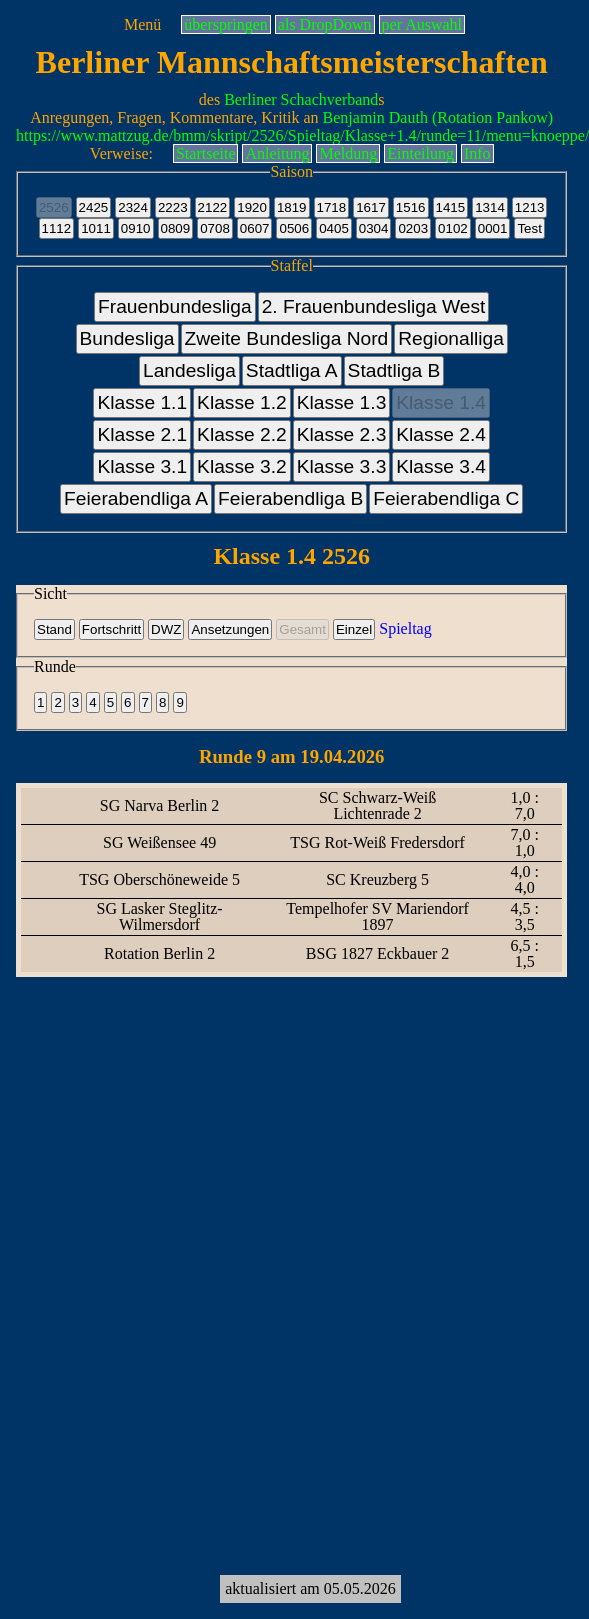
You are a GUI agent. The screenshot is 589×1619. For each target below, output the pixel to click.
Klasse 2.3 (342, 434)
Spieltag (405, 628)
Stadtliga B (394, 370)
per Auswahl (422, 24)
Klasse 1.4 (441, 402)
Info (477, 153)
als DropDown (325, 24)
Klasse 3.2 (242, 466)
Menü (142, 24)
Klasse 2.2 (242, 434)
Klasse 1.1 (142, 402)
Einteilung (420, 153)
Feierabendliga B (290, 498)
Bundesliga (127, 338)
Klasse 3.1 (142, 466)
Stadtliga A (292, 370)
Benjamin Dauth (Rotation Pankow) (438, 117)
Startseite (206, 153)
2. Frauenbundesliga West (374, 306)
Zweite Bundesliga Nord (287, 338)
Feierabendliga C (446, 498)
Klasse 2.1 (142, 434)
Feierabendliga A (136, 498)
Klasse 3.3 (342, 466)
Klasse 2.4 (441, 434)
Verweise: (121, 153)
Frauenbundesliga (175, 306)
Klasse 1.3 (342, 402)
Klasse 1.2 (242, 402)
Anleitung (277, 153)
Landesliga (189, 370)
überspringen (226, 24)
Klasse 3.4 (441, 466)
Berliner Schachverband (301, 99)
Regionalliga (451, 338)
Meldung (348, 153)
